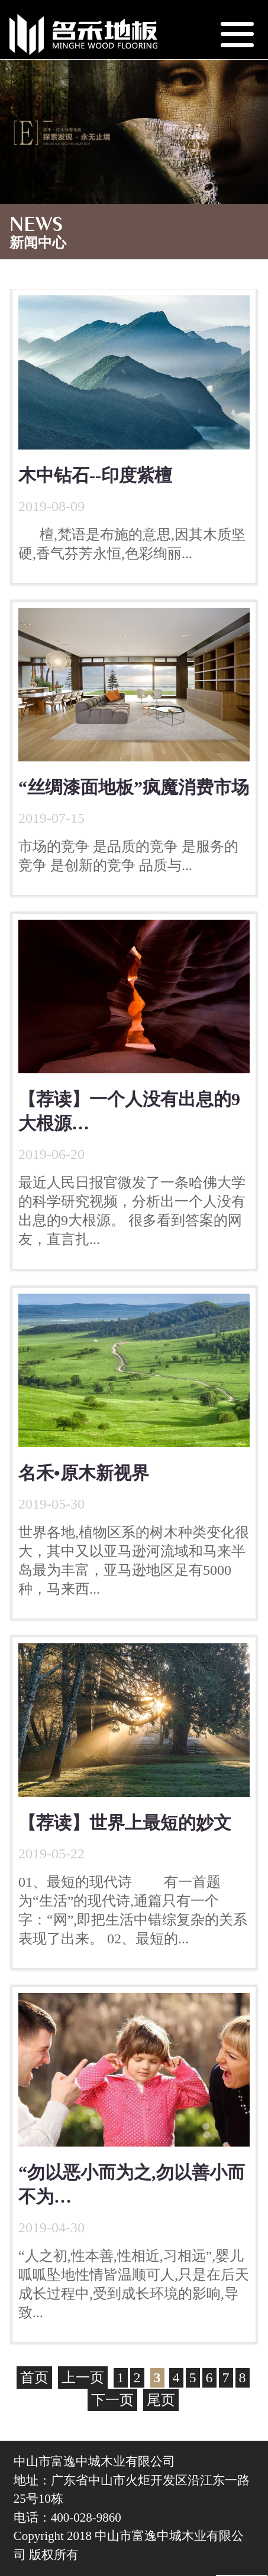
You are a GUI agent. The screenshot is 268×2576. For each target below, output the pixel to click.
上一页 (83, 2377)
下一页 (112, 2400)
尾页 (161, 2400)
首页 (34, 2377)
